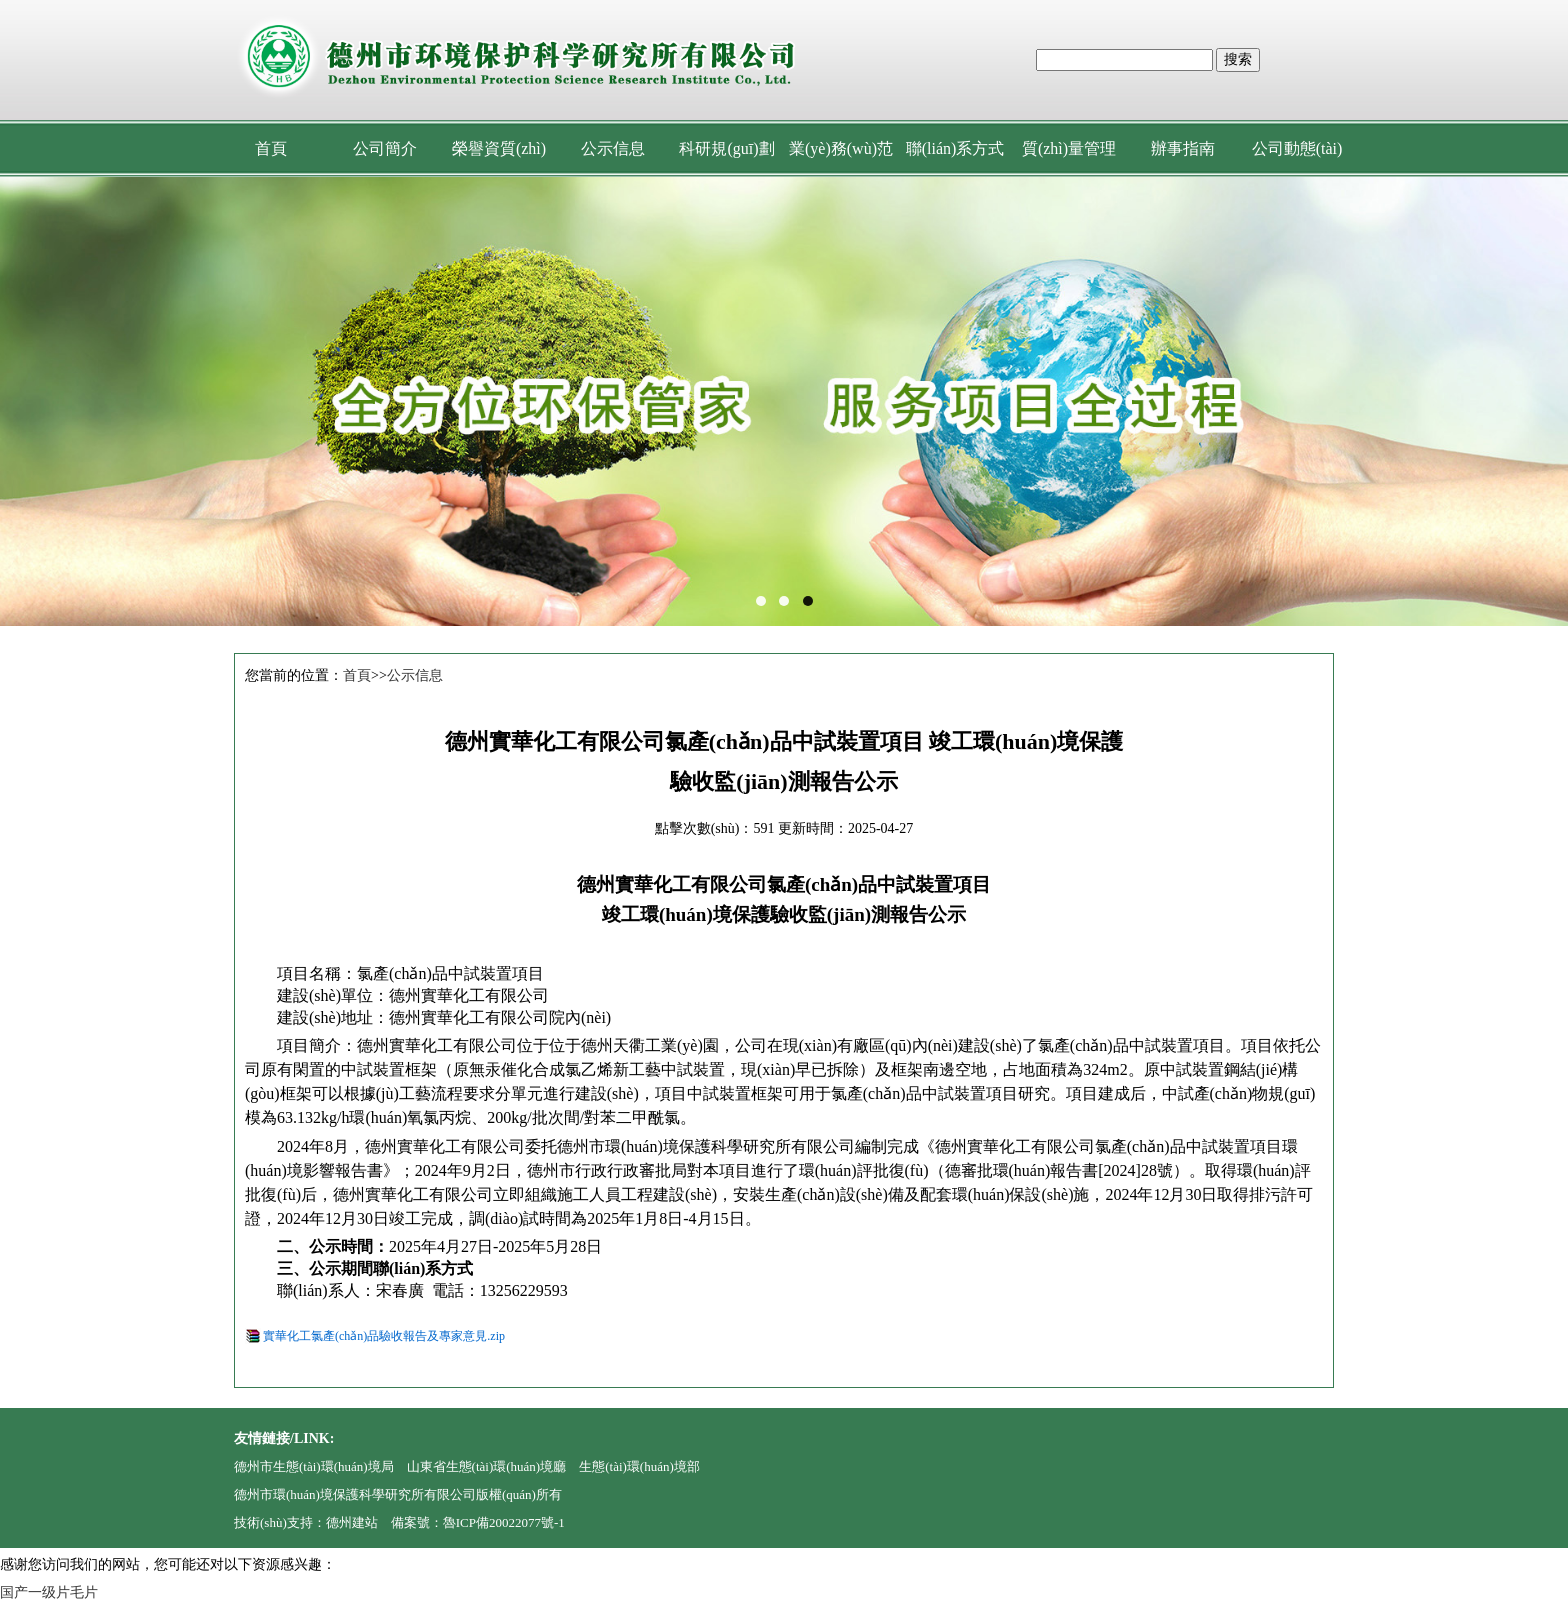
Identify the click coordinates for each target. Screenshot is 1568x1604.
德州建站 (352, 1522)
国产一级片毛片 (49, 1592)
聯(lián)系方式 (955, 148)
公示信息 (613, 148)
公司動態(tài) (1297, 148)
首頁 (271, 148)
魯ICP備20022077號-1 (504, 1522)
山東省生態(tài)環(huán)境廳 (487, 1466)
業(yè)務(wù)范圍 (841, 158)
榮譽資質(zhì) (499, 148)
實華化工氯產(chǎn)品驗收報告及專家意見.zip (384, 1336)
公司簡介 (385, 148)
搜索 (1238, 59)
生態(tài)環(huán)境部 (639, 1466)
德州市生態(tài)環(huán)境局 (314, 1466)
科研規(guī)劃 (726, 148)
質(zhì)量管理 (1069, 148)
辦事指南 (1183, 148)
